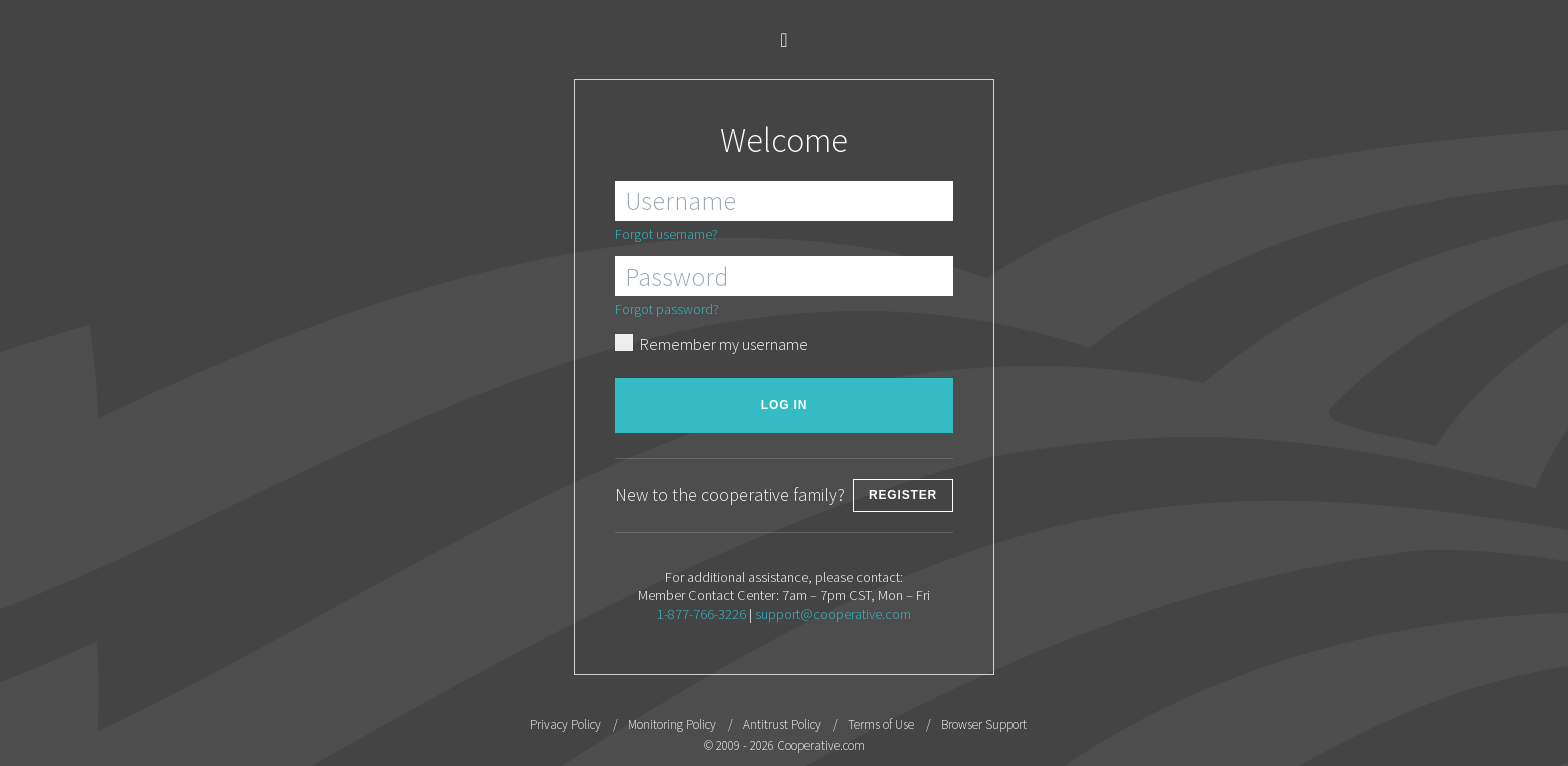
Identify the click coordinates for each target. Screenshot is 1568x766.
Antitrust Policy (782, 724)
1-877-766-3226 (701, 614)
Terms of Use (881, 724)
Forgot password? (667, 309)
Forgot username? (666, 234)
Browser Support (984, 724)
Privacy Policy (565, 724)
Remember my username (711, 343)
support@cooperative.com (833, 614)
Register (903, 495)
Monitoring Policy (672, 724)
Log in (784, 405)
